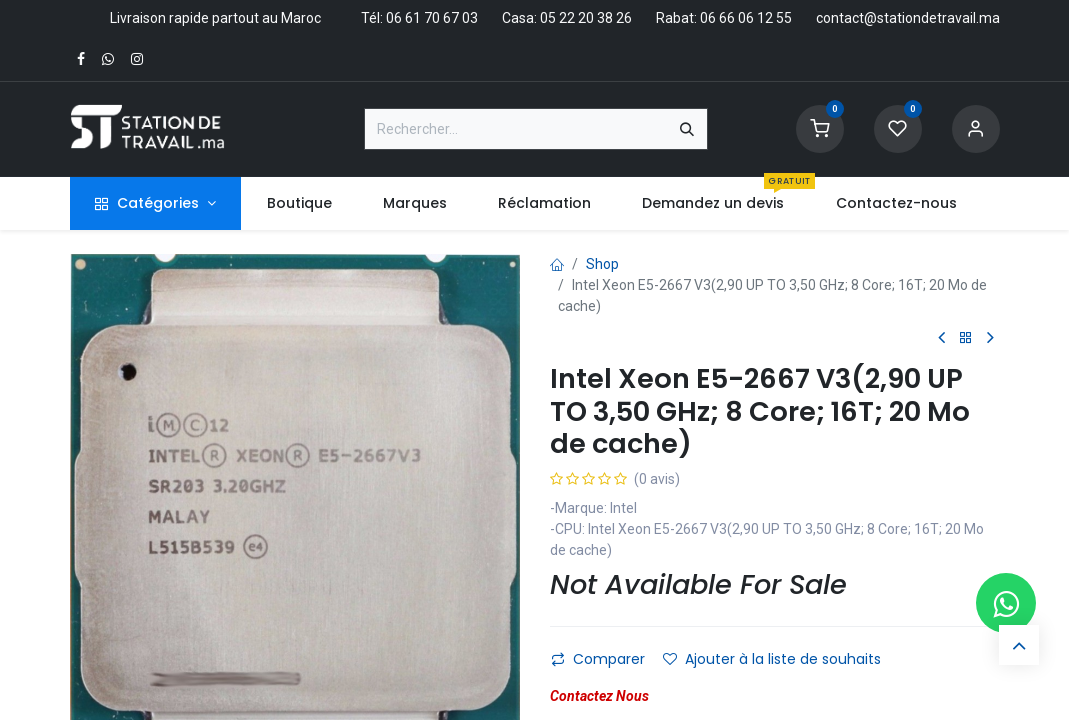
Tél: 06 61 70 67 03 (419, 18)
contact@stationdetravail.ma (908, 18)
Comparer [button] (598, 659)
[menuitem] (299, 203)
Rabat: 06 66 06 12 (714, 18)
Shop (602, 264)
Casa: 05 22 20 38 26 (567, 18)
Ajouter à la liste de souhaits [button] (772, 659)
